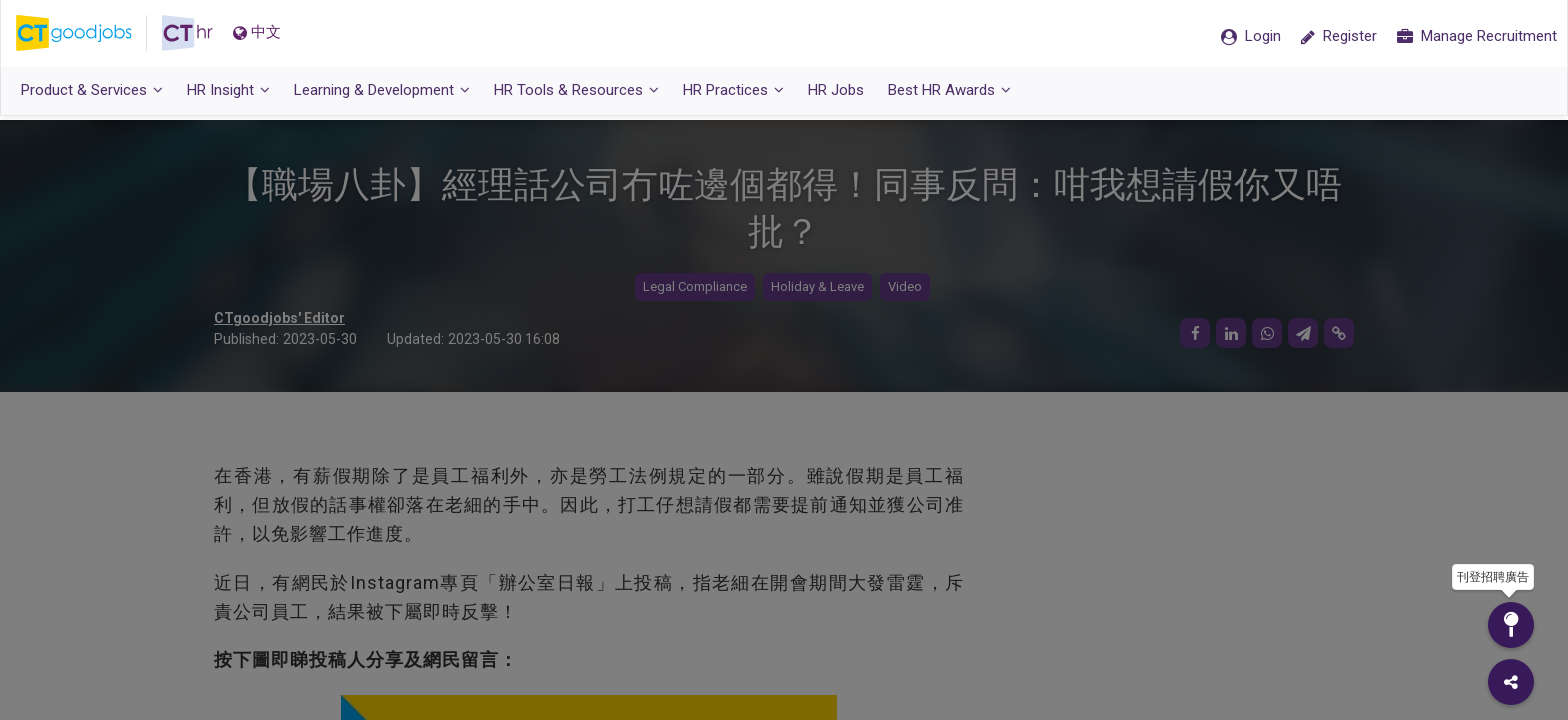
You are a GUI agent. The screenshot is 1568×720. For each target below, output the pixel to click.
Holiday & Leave (817, 287)
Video (905, 287)
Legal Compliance (695, 287)
